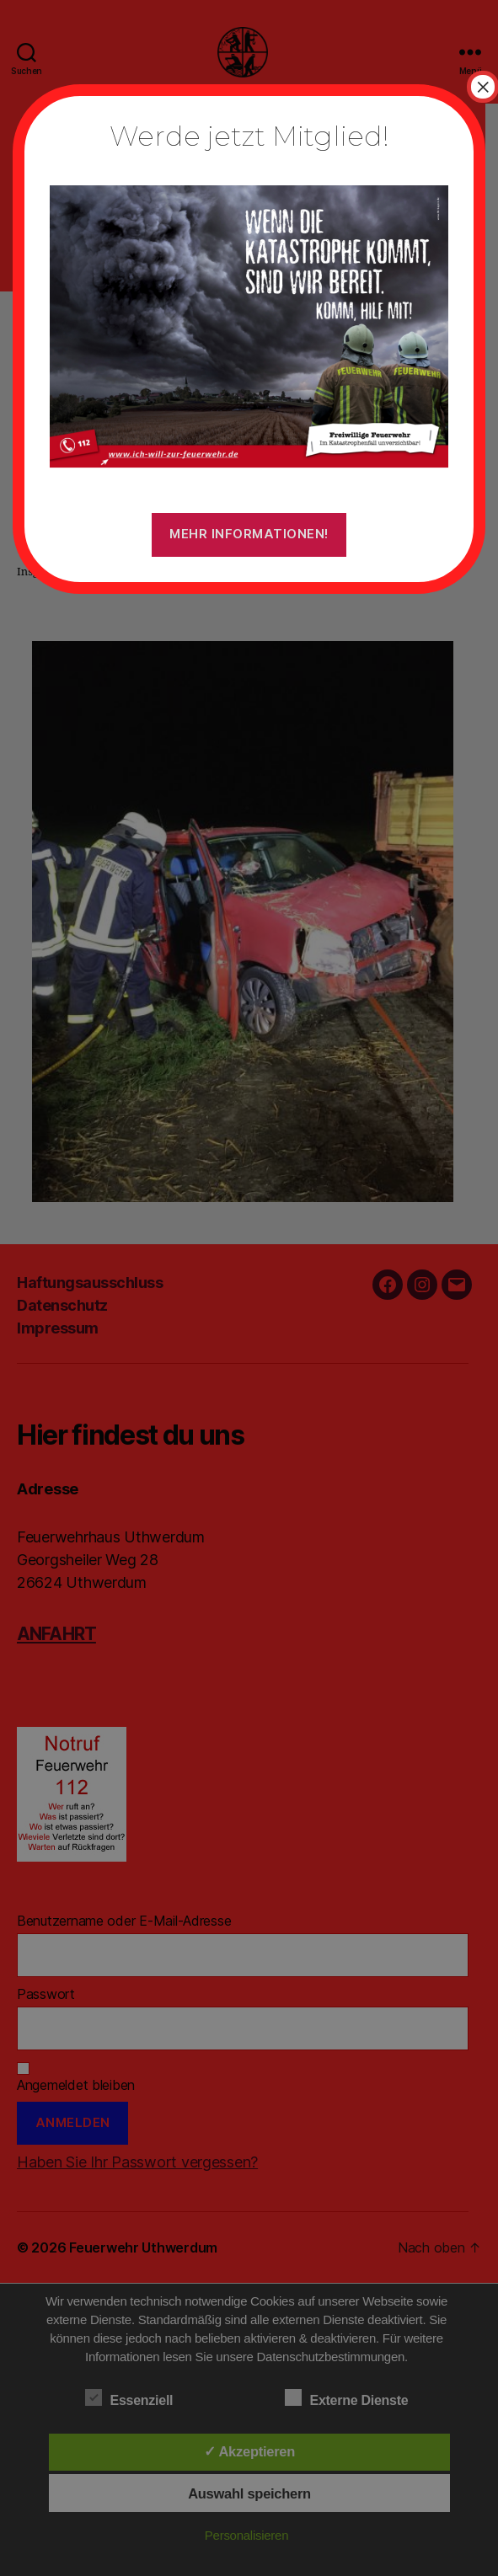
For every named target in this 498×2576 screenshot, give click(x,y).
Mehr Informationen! (249, 534)
